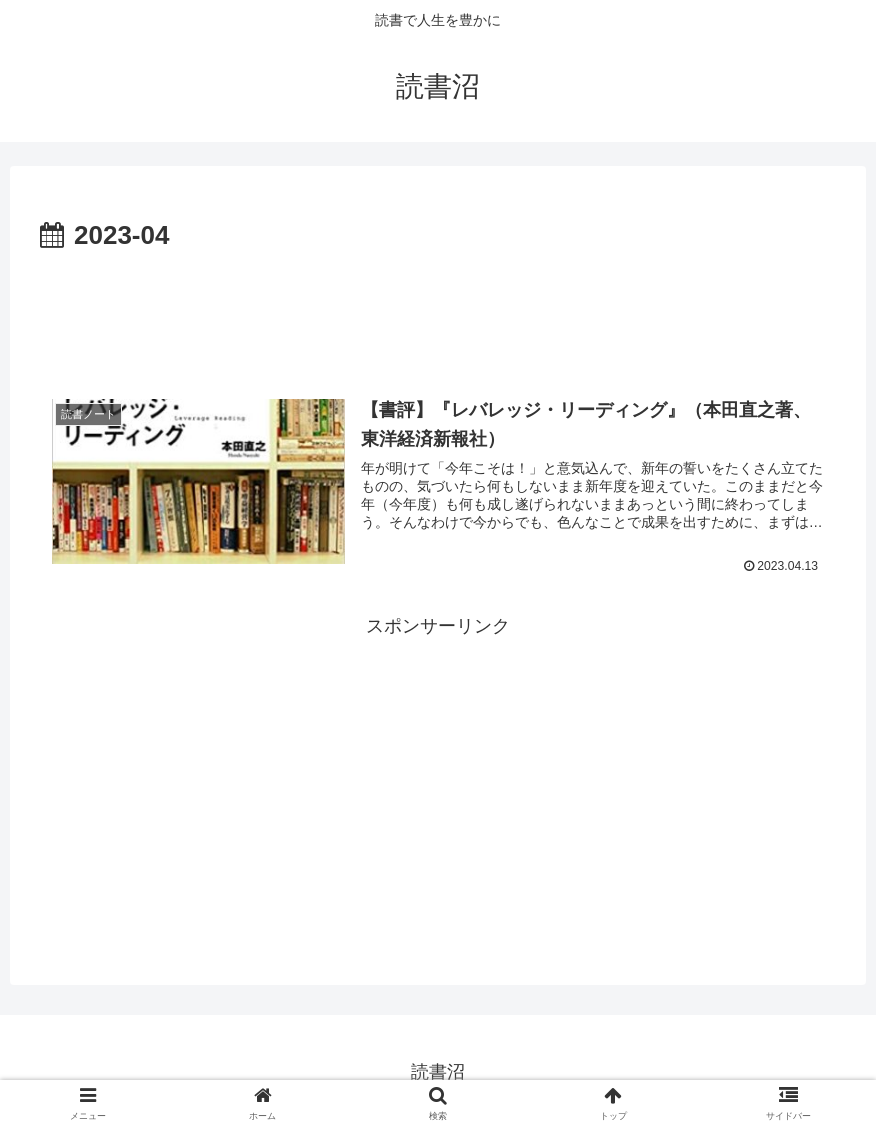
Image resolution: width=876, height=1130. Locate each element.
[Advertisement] (438, 314)
